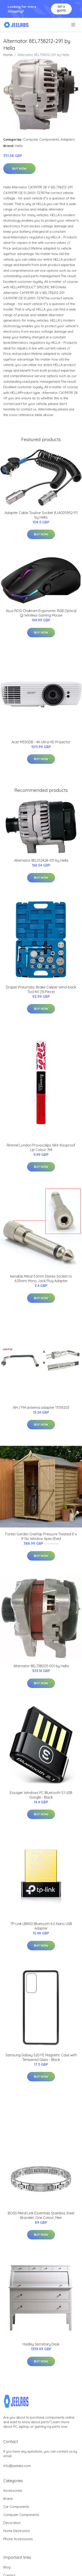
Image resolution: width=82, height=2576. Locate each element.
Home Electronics (16, 2531)
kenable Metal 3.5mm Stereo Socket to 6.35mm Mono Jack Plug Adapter (41, 1278)
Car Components (16, 2507)
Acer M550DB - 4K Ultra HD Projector (41, 742)
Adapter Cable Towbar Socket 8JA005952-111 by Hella (41, 515)
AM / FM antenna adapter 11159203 (41, 1407)
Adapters (68, 139)
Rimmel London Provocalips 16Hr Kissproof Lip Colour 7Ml (41, 1147)
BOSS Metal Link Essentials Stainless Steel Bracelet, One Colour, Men (41, 2215)
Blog (6, 2567)
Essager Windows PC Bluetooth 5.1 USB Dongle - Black (41, 1794)
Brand (7, 2499)
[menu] (73, 25)
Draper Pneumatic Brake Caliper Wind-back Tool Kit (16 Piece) (41, 989)
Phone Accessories (18, 2539)
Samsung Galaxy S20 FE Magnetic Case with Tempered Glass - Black (41, 2057)
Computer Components (41, 139)
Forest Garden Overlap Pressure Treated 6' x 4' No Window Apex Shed (41, 1536)
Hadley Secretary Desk (41, 2344)
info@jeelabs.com (17, 2466)
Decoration (12, 2523)
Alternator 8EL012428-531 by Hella (41, 860)
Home (7, 55)
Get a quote (61, 8)
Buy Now (19, 168)
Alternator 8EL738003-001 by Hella (41, 1666)
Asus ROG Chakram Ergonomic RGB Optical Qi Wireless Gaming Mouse (41, 613)
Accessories (12, 2490)
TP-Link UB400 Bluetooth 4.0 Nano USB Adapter (41, 1926)
